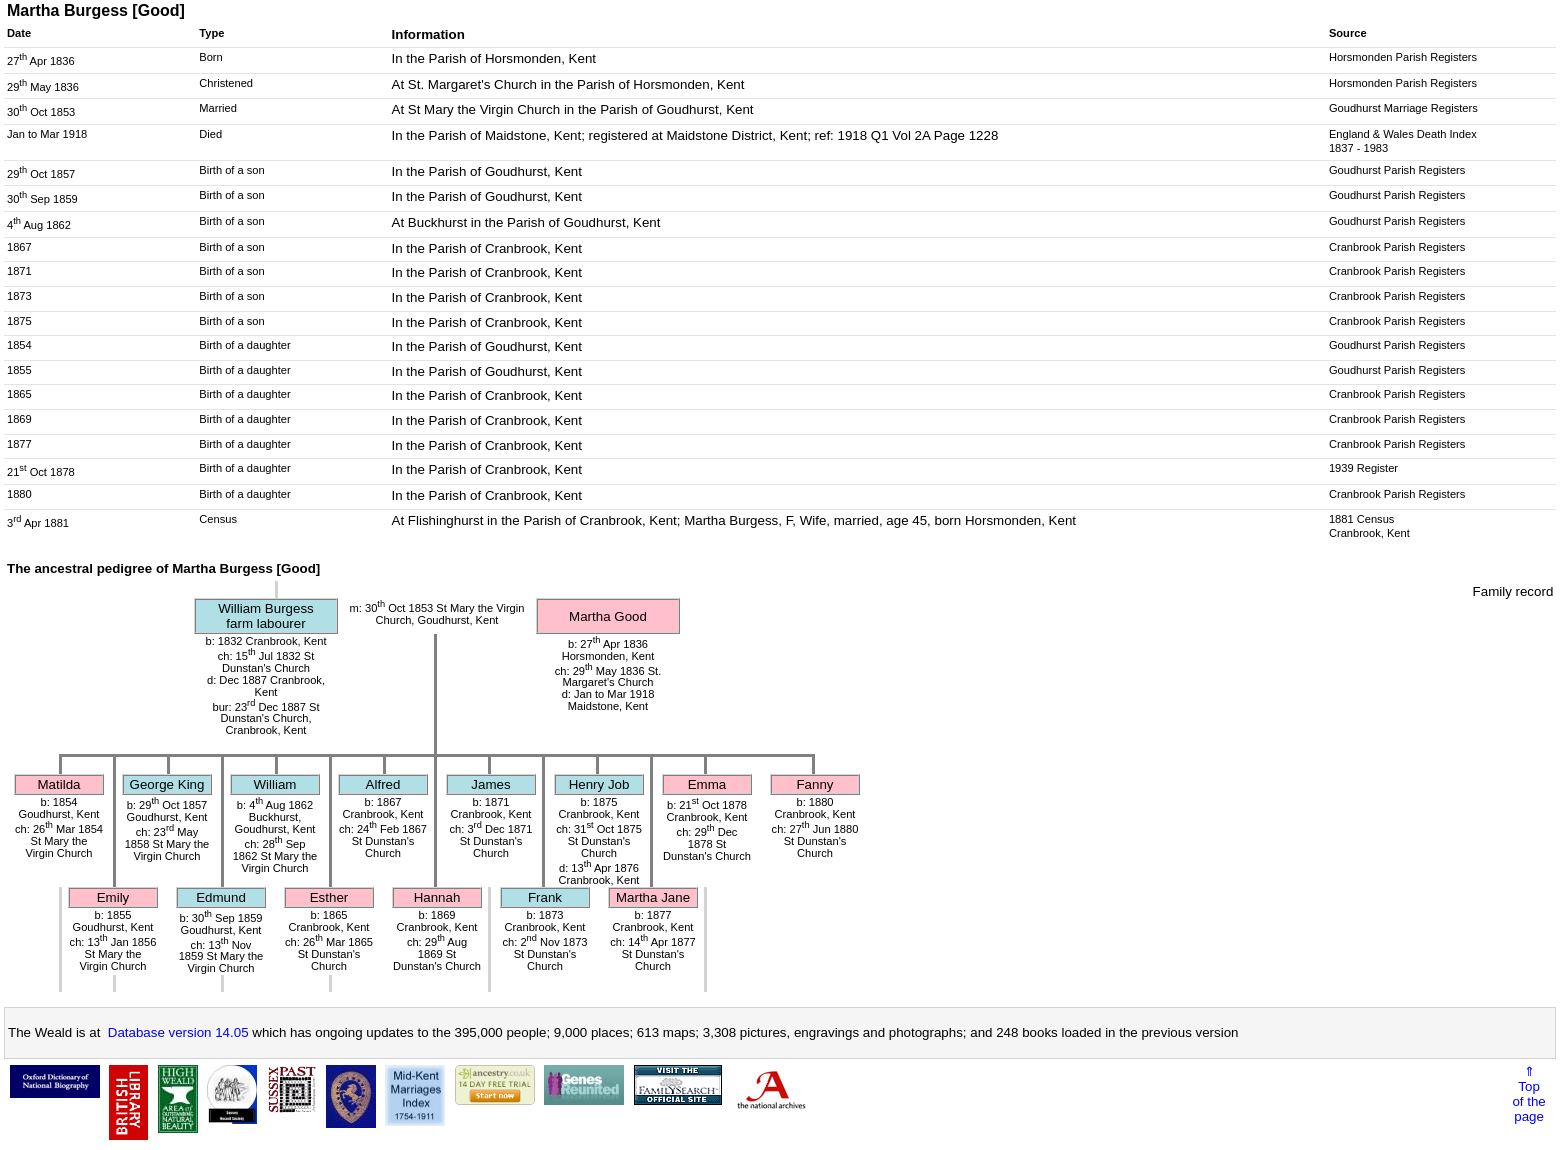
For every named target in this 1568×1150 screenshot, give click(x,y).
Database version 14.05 (178, 1032)
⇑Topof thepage (1528, 1094)
